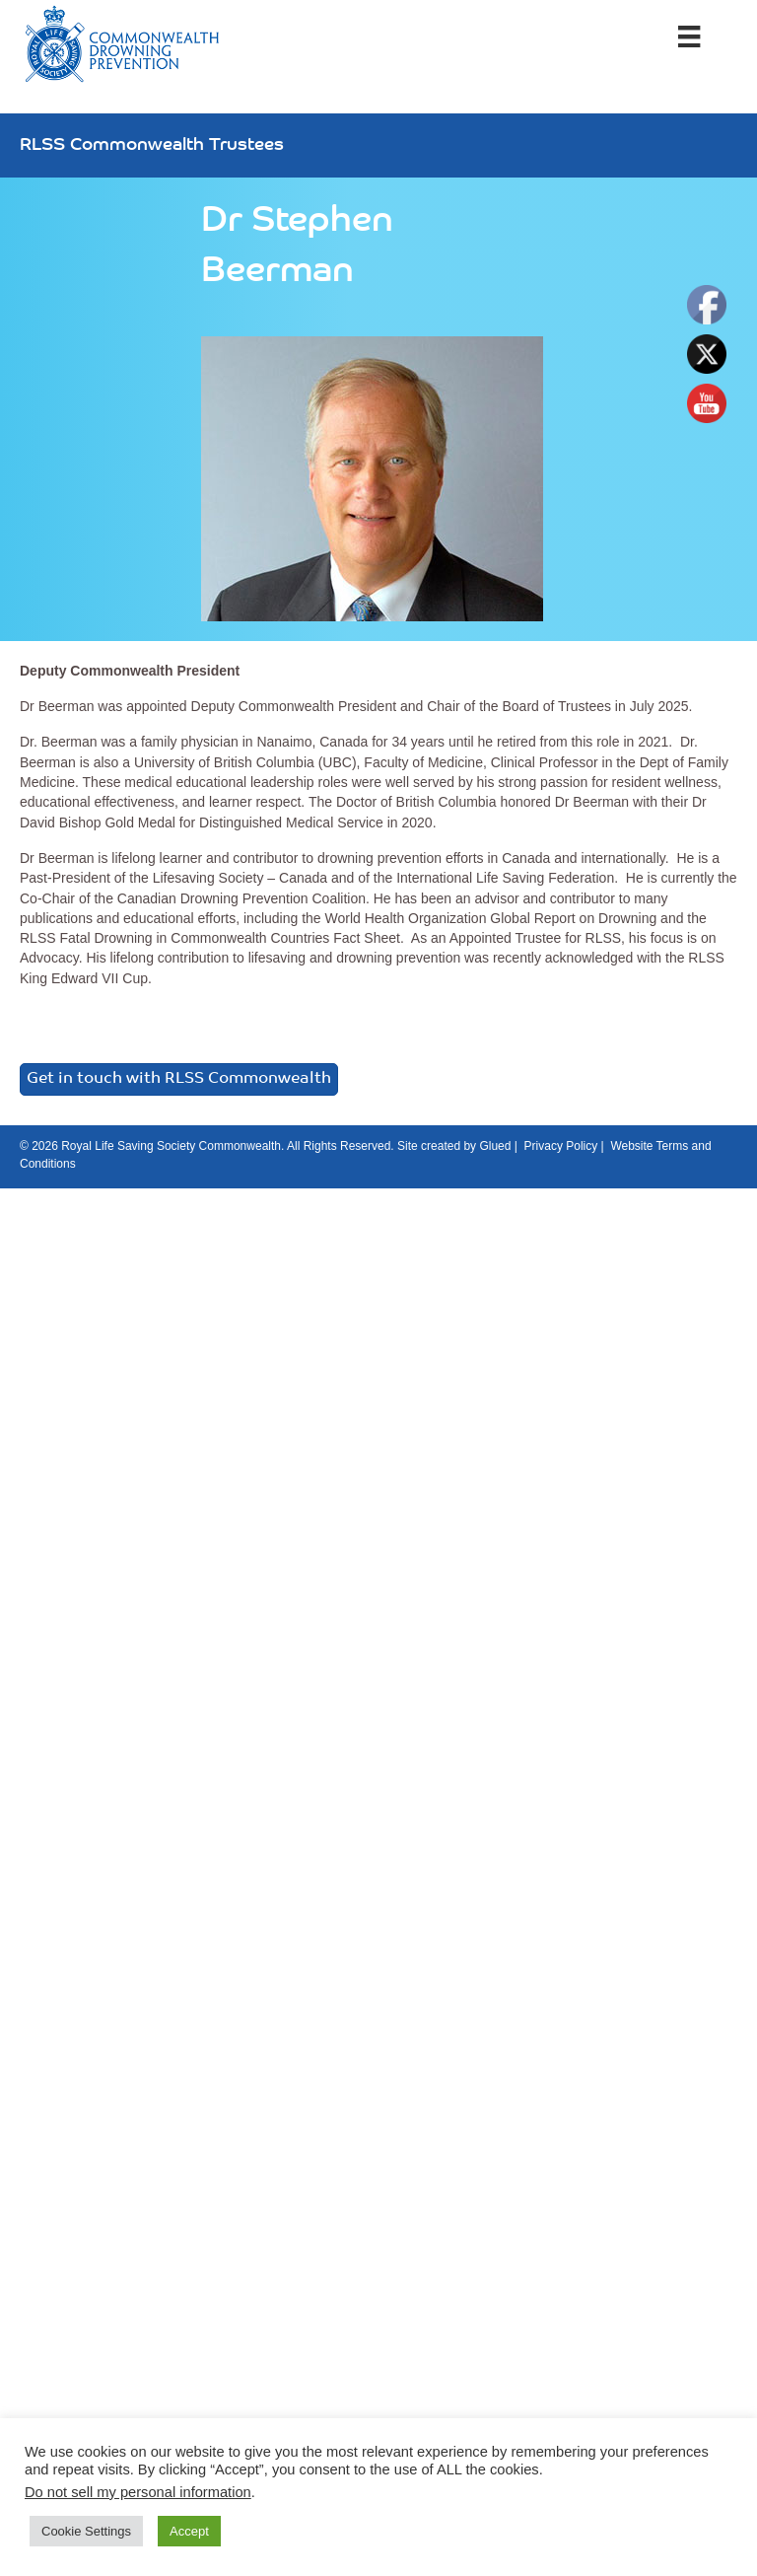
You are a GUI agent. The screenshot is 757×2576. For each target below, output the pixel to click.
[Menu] (689, 36)
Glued (495, 1146)
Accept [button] (189, 2531)
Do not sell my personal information (138, 2492)
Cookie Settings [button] (86, 2531)
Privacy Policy (561, 1146)
